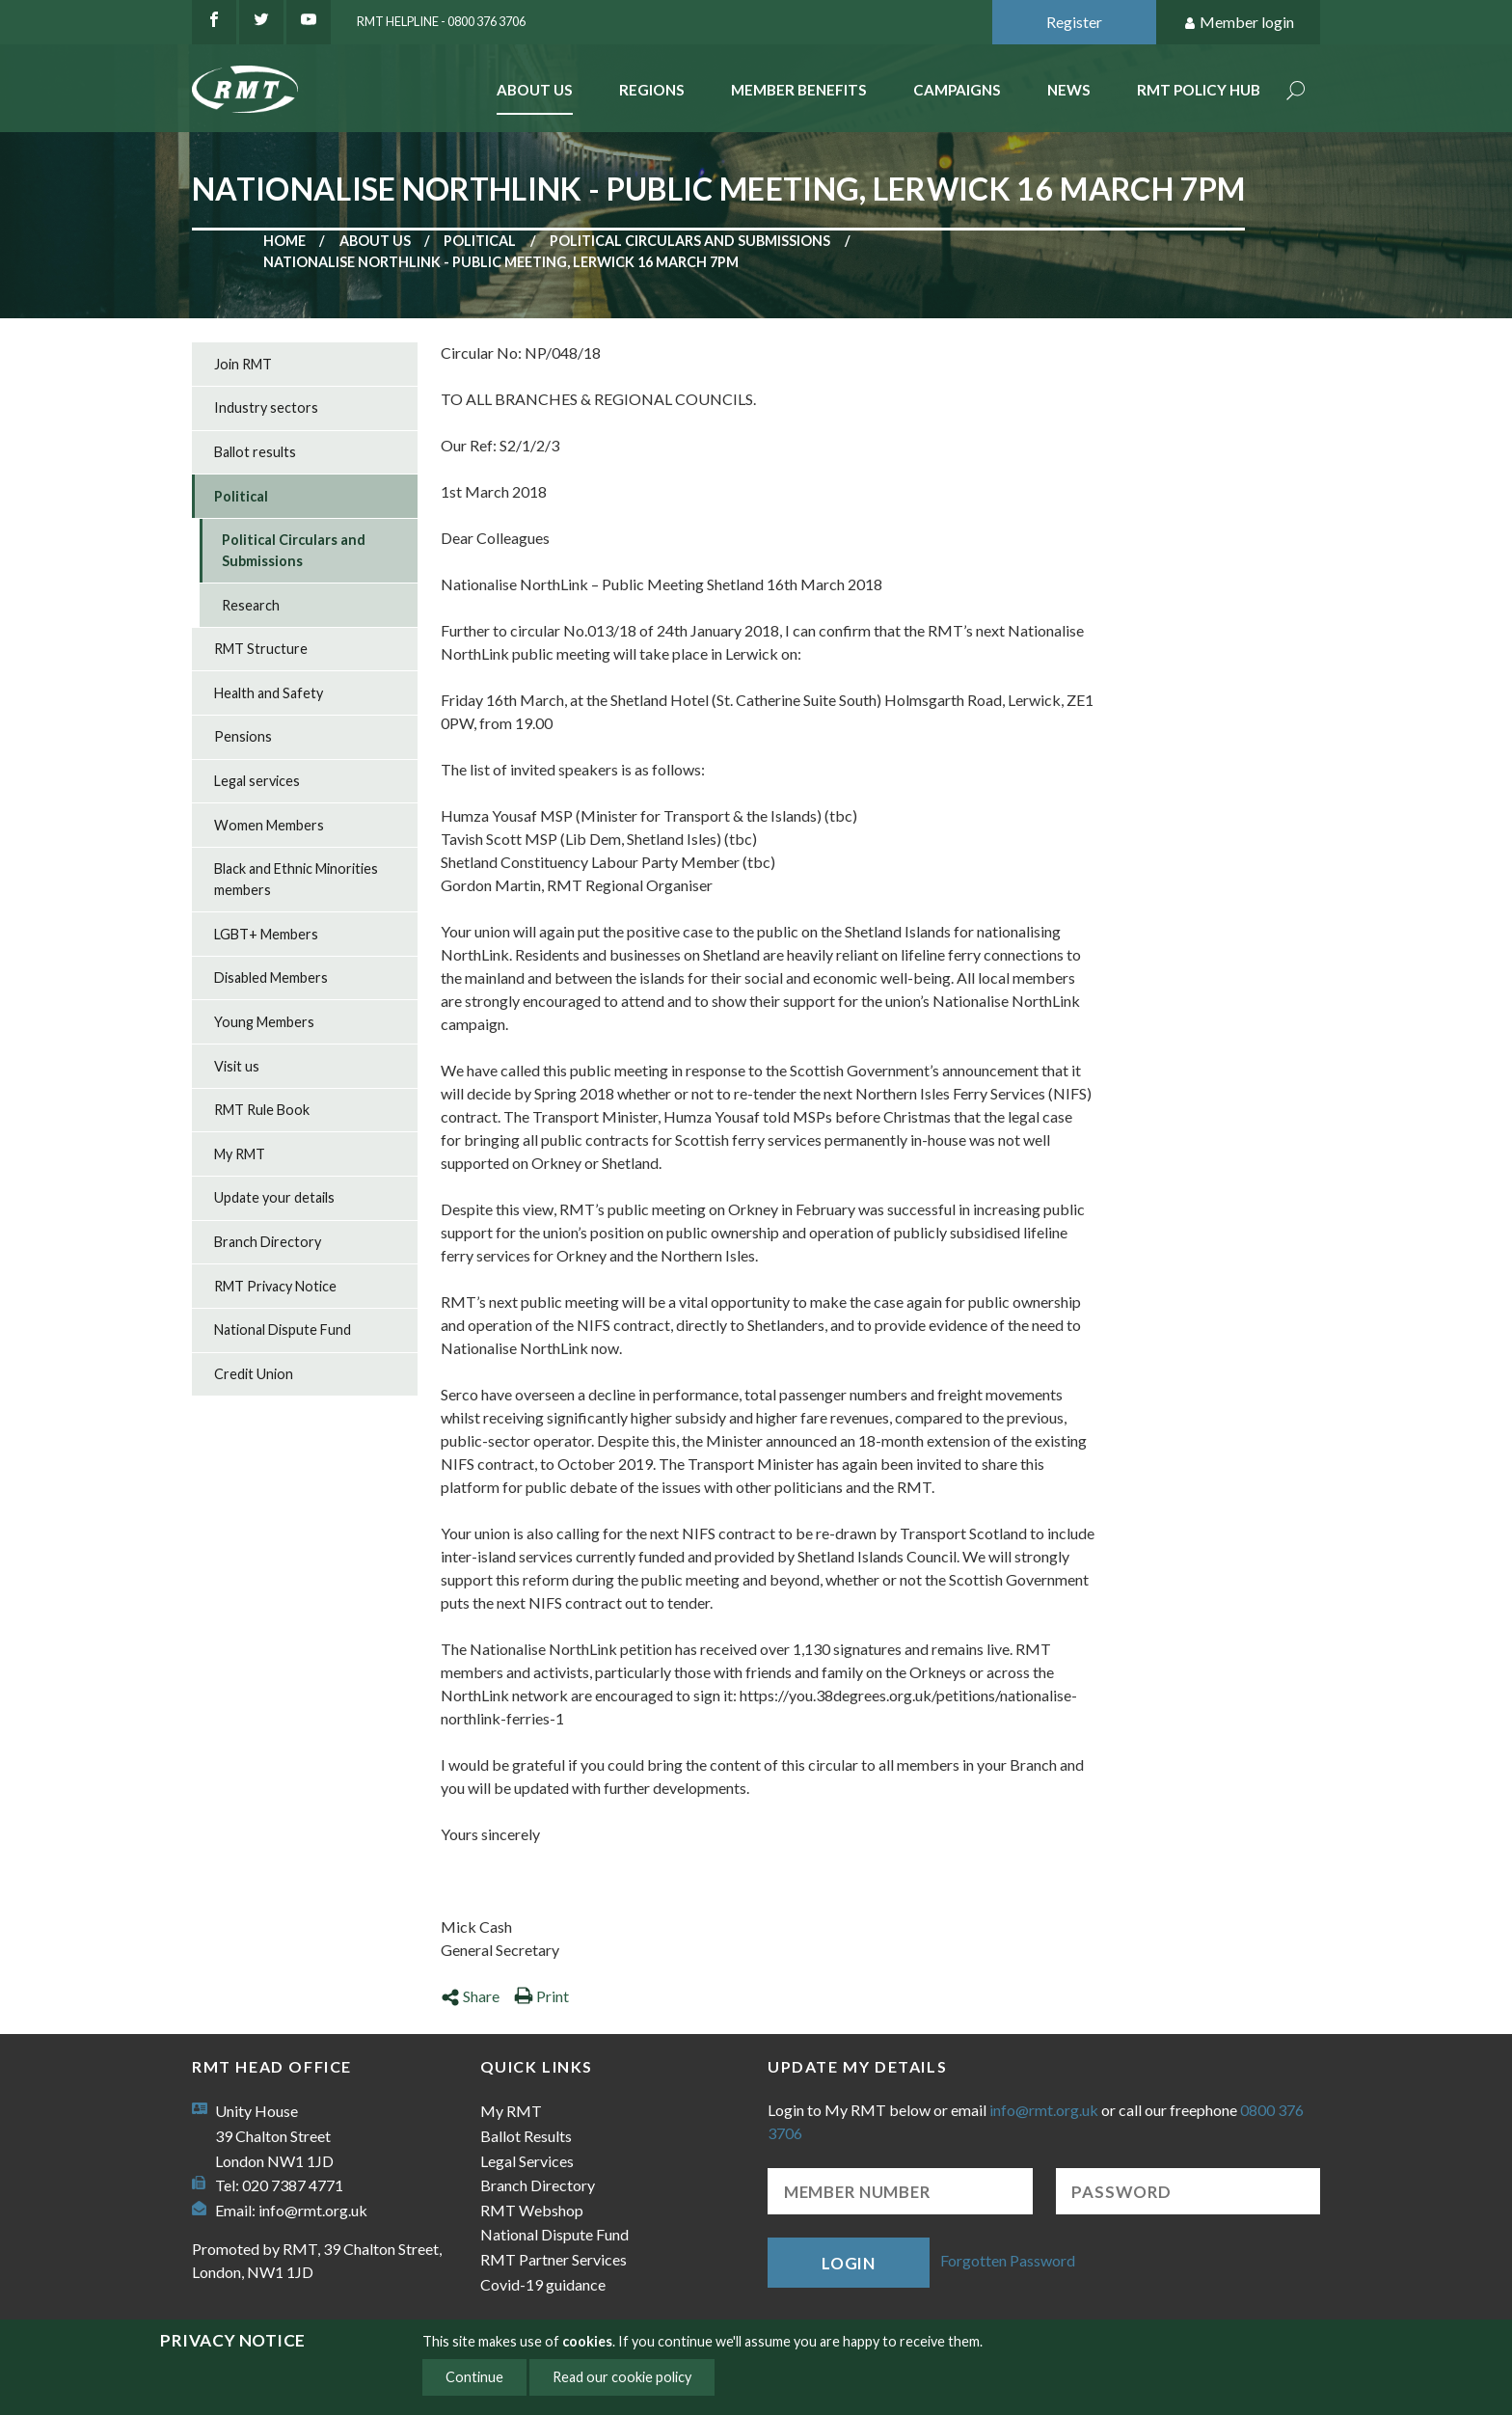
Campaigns (957, 89)
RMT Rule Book (262, 1109)
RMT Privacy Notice (275, 1286)
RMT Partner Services (553, 2259)
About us (375, 240)
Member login (1238, 23)
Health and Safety (268, 693)
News (1069, 89)
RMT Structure (261, 648)
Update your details (274, 1197)
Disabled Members (271, 977)
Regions (652, 89)
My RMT (239, 1154)
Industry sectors (266, 407)
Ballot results (255, 452)
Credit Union (253, 1374)
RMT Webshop (531, 2210)
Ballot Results (526, 2136)
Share (470, 1996)
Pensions (243, 736)
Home (284, 240)
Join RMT (243, 364)
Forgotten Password (1007, 2260)
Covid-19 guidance (543, 2284)
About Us (535, 89)
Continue (474, 2377)
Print (541, 1996)
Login (849, 2263)
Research (251, 605)
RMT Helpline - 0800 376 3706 (441, 21)
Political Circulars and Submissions (690, 240)
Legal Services (527, 2161)
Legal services (257, 781)
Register (1074, 22)
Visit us (236, 1066)
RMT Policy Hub (1198, 89)
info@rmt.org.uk (312, 2210)
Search (1296, 92)
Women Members (269, 825)
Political (480, 240)
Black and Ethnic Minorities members (296, 879)
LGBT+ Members (266, 934)
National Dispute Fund (282, 1329)
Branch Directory (267, 1242)
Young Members (264, 1022)
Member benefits (799, 89)
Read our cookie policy (622, 2377)
